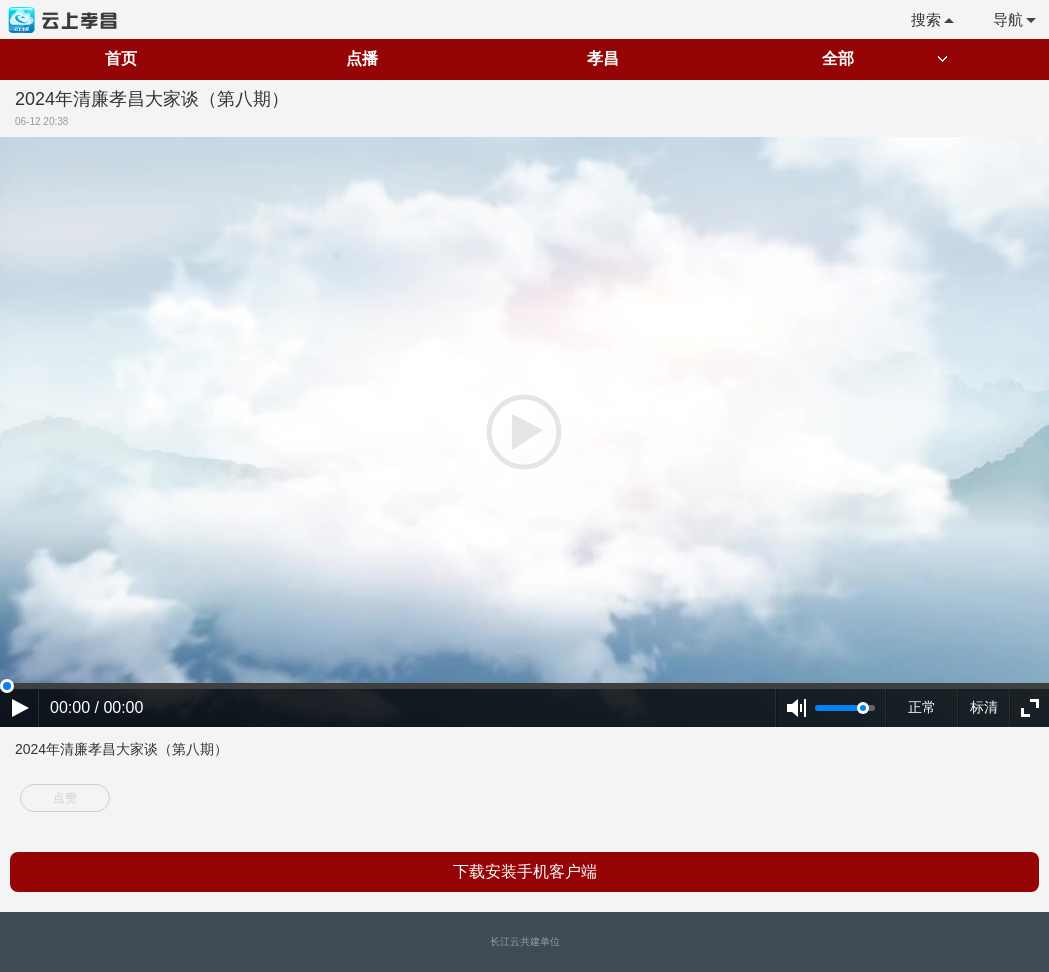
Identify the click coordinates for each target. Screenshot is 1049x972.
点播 (362, 58)
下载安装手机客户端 (525, 871)
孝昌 (603, 58)
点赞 (65, 798)
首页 (121, 58)
